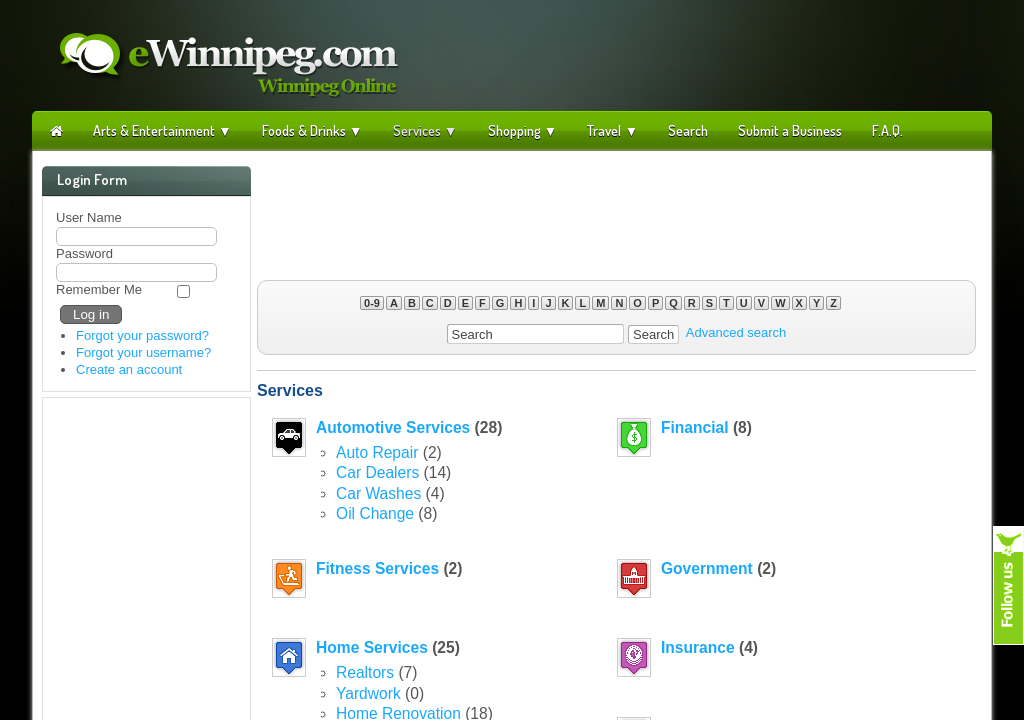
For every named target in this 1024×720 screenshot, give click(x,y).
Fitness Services (377, 568)
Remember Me (99, 289)
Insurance (698, 647)
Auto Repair (377, 452)
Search (688, 130)
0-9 (372, 303)
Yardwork (368, 693)
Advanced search (736, 333)
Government (707, 568)
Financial (695, 427)
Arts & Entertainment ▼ (162, 130)
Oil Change (375, 513)
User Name (89, 217)
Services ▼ (425, 130)
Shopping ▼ (523, 130)
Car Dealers (377, 472)
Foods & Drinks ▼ (312, 130)
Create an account (129, 369)
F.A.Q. (887, 130)
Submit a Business (790, 130)
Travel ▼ (612, 130)
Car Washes (378, 493)
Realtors (365, 672)
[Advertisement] (617, 206)
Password (84, 253)
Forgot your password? (142, 335)
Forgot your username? (143, 352)
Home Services (372, 647)
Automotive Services (393, 427)
